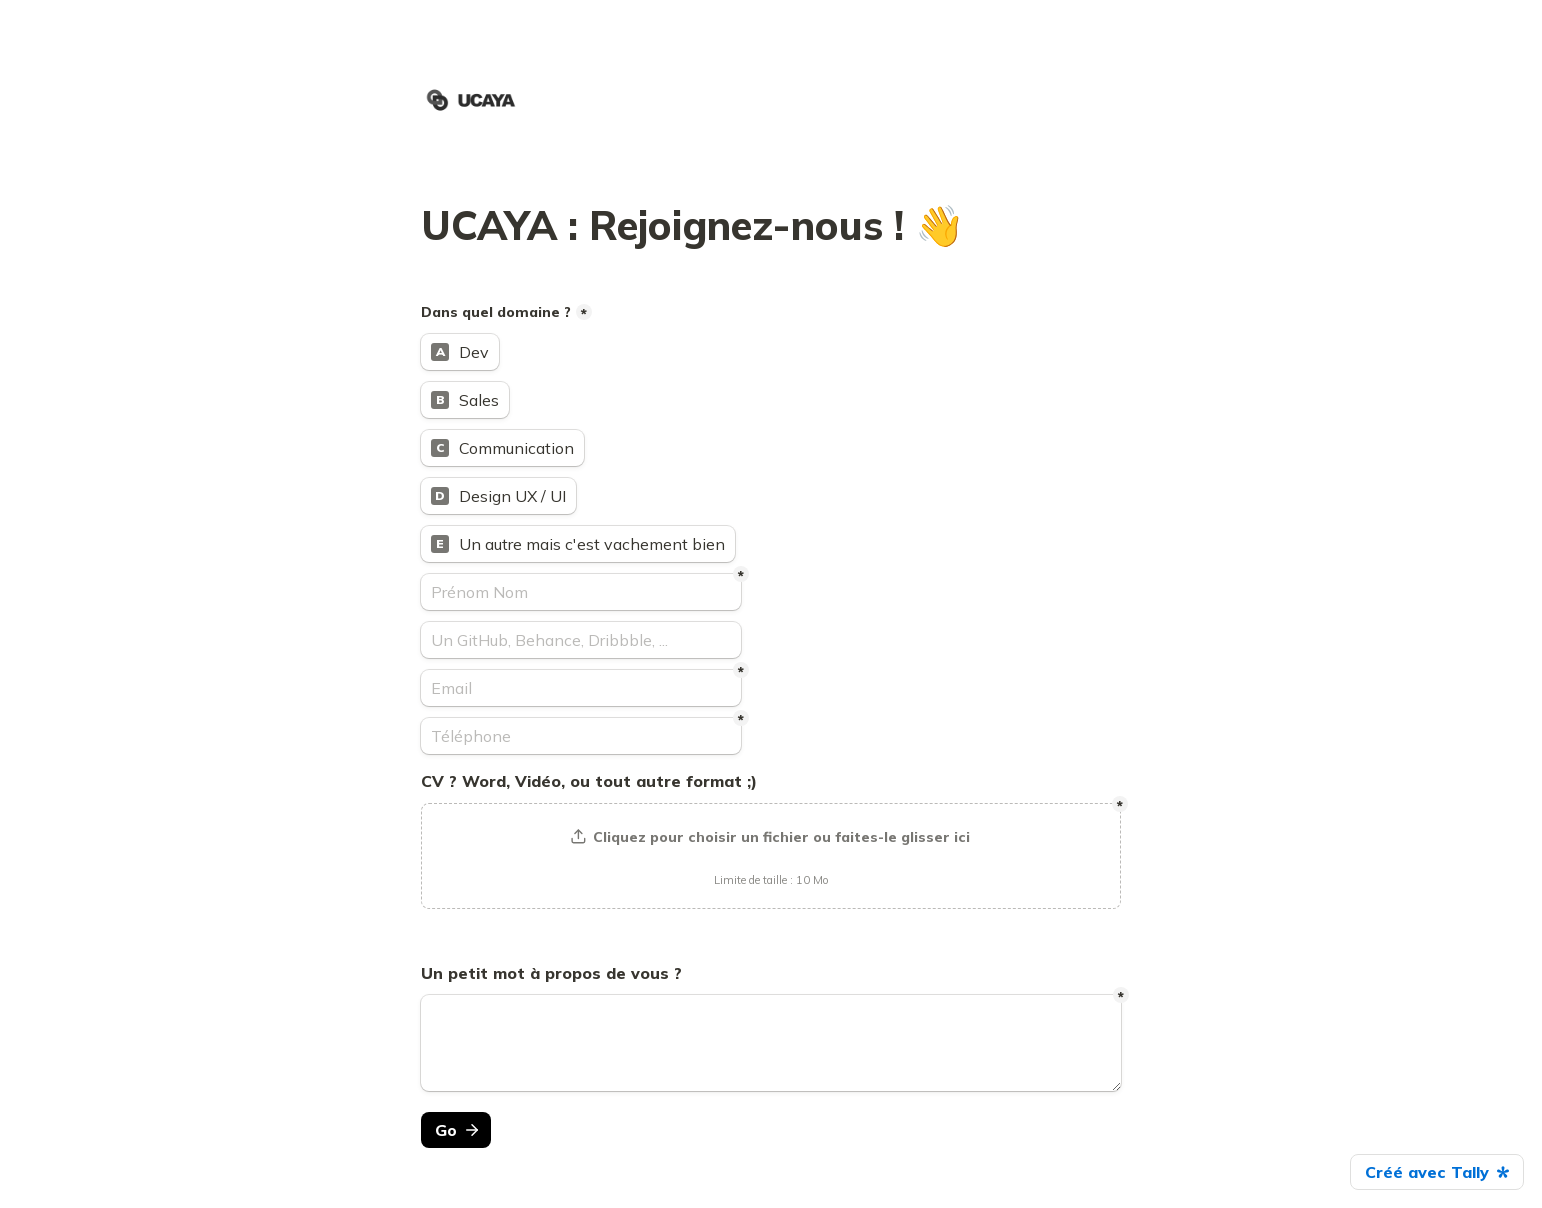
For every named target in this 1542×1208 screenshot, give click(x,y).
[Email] (581, 688)
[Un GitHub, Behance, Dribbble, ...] (581, 640)
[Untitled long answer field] (771, 1043)
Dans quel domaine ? (496, 312)
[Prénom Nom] (581, 592)
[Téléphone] (581, 736)
